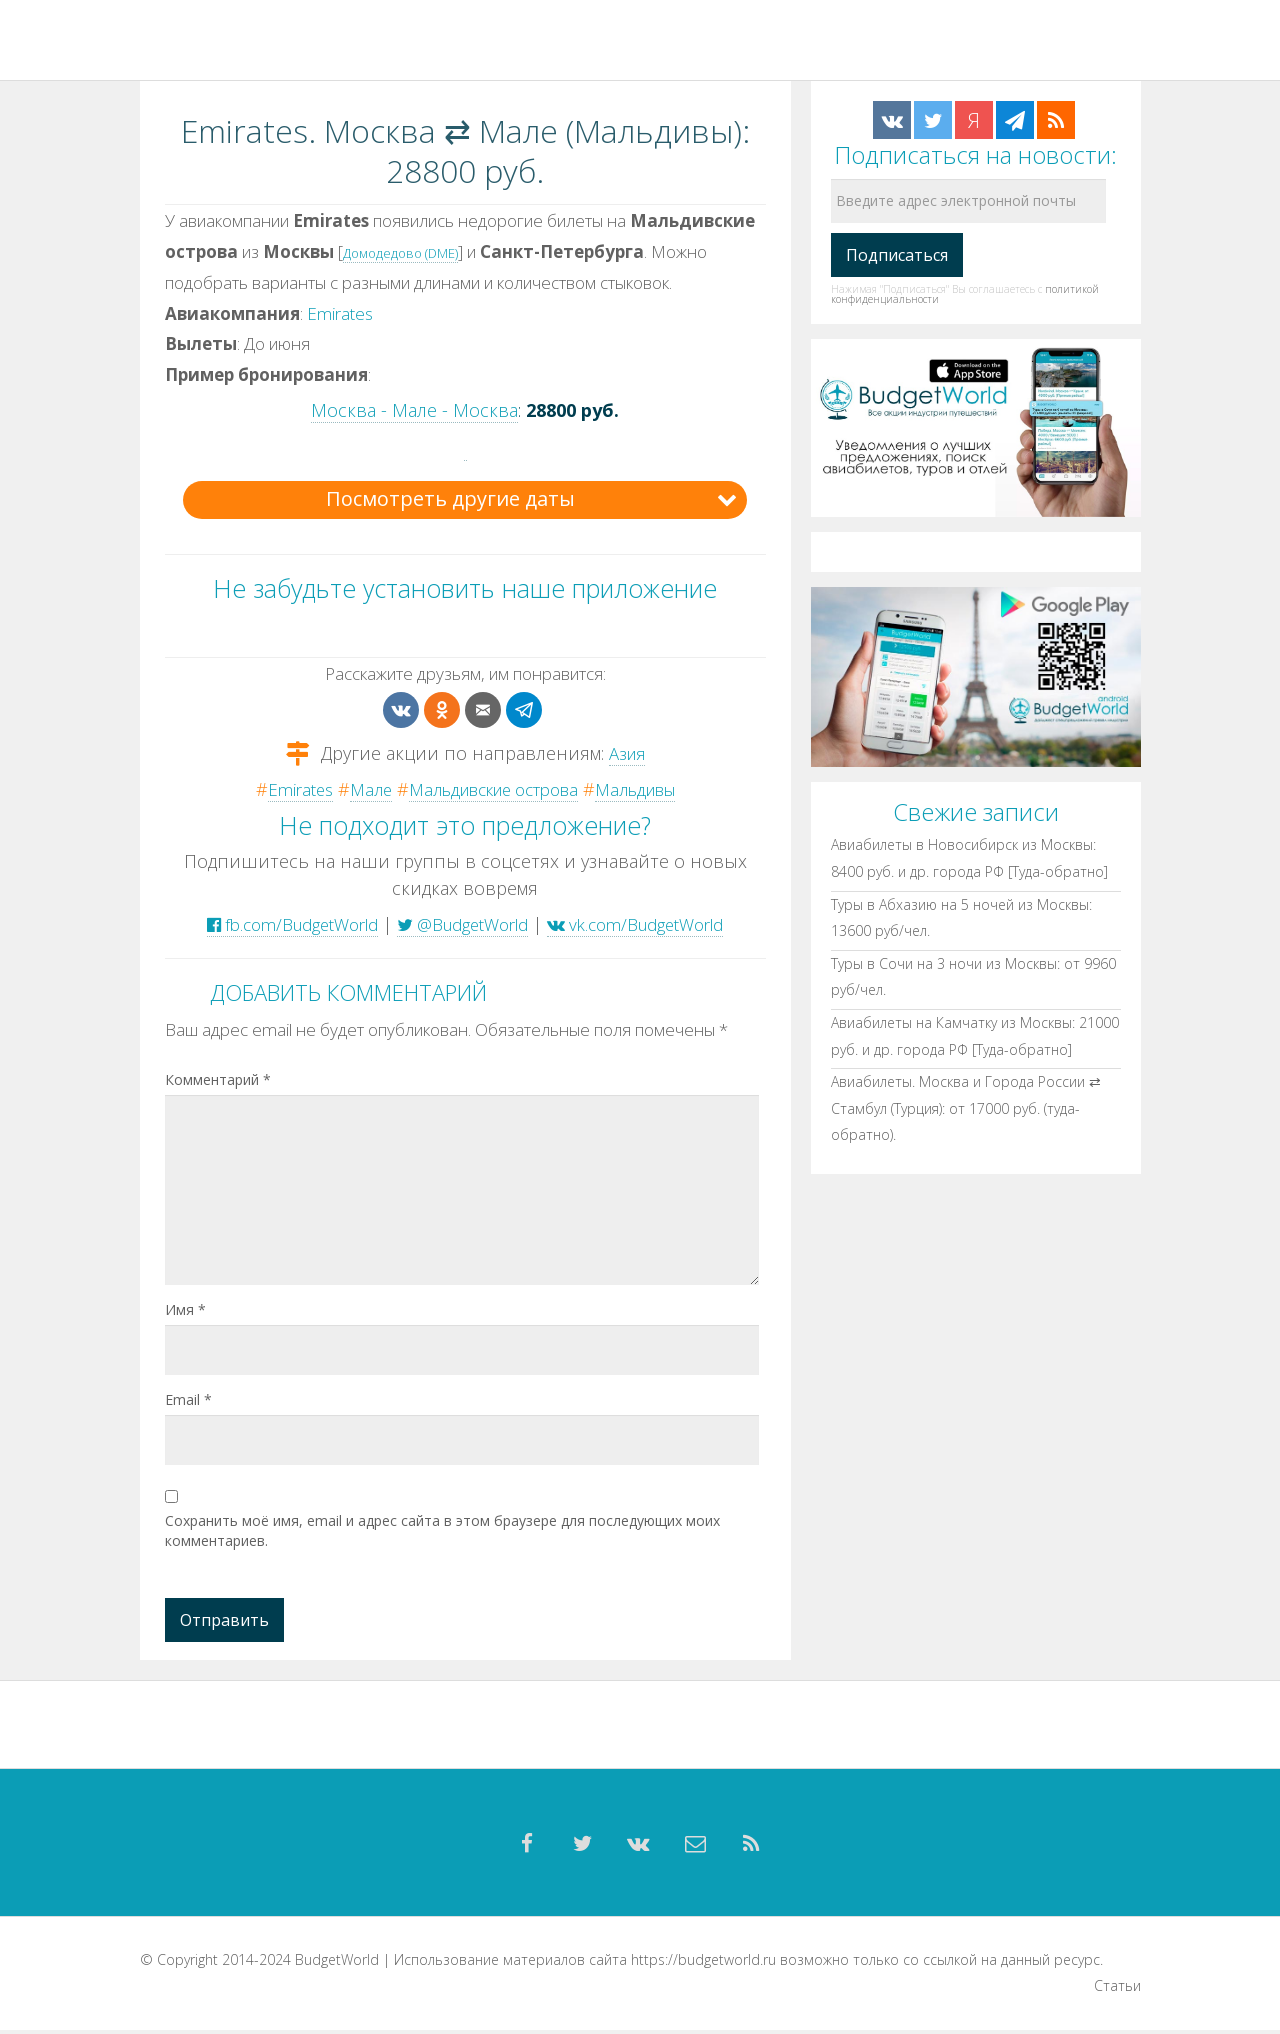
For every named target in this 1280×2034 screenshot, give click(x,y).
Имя (185, 1308)
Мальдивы (651, 789)
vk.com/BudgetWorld (652, 923)
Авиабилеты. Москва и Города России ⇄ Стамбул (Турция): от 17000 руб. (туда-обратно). (966, 1108)
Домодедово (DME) (400, 253)
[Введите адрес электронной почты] (969, 201)
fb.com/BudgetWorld (275, 923)
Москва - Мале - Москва (414, 410)
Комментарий (218, 1078)
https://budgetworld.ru (703, 1963)
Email (188, 1398)
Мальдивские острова (491, 789)
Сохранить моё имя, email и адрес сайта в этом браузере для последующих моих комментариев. (442, 1529)
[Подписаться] (897, 255)
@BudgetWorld (462, 923)
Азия (626, 752)
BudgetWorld (337, 1963)
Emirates (340, 313)
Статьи (1117, 1990)
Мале (354, 789)
